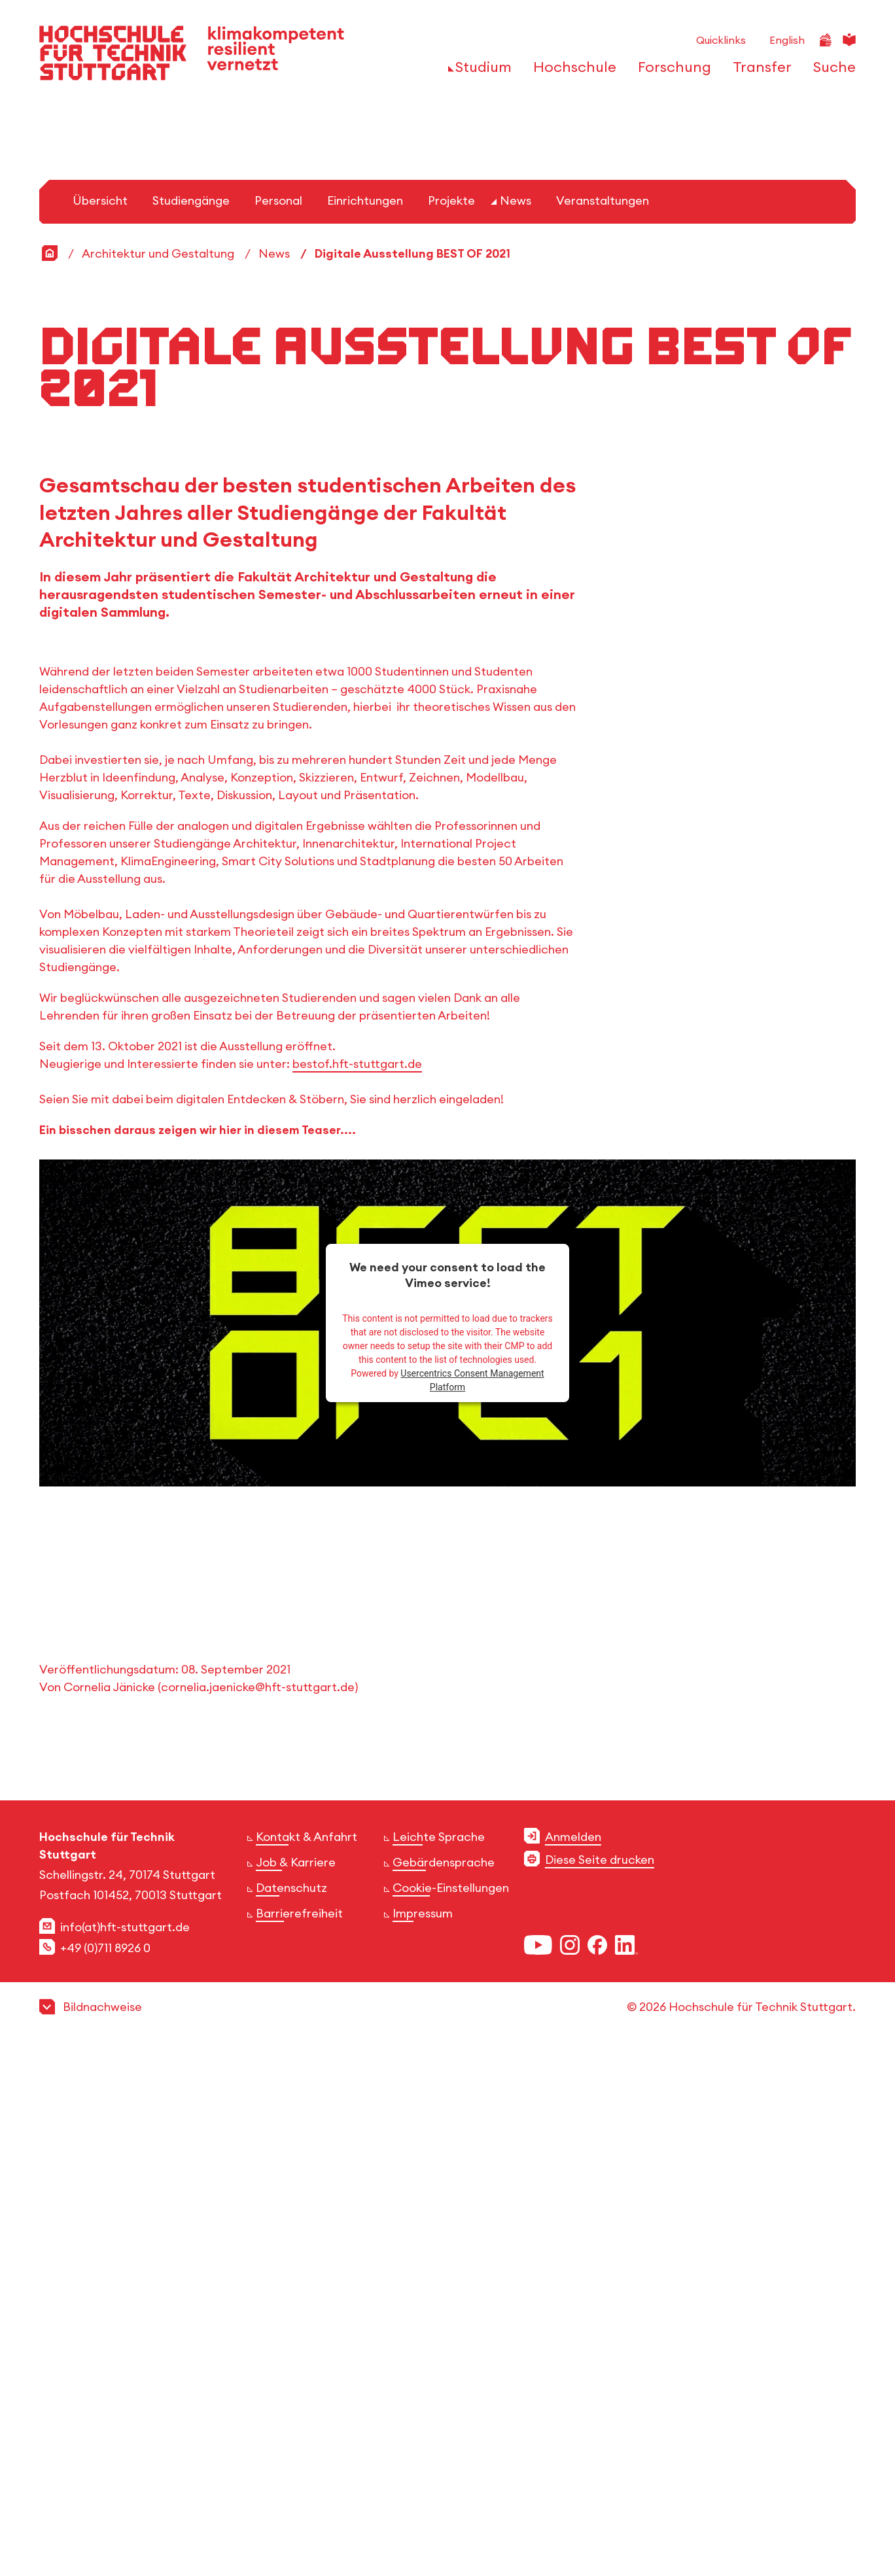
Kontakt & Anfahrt (306, 2361)
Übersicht (100, 726)
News (515, 726)
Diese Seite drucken (599, 2384)
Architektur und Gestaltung (158, 779)
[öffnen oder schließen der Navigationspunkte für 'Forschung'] (671, 70)
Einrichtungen (365, 726)
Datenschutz (291, 2412)
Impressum (423, 2438)
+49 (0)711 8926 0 (105, 2473)
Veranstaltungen (602, 726)
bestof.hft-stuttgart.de (357, 1588)
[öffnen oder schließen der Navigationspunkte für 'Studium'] (480, 70)
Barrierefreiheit (299, 2438)
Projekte (451, 726)
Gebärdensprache (444, 2387)
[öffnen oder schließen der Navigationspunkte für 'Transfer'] (759, 70)
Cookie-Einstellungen (451, 2412)
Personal (278, 726)
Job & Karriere (296, 2387)
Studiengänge (191, 726)
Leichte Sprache (439, 2361)
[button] (447, 2532)
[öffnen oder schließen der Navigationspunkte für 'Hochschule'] (571, 70)
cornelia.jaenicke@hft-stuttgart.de (258, 2212)
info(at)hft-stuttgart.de (125, 2452)
